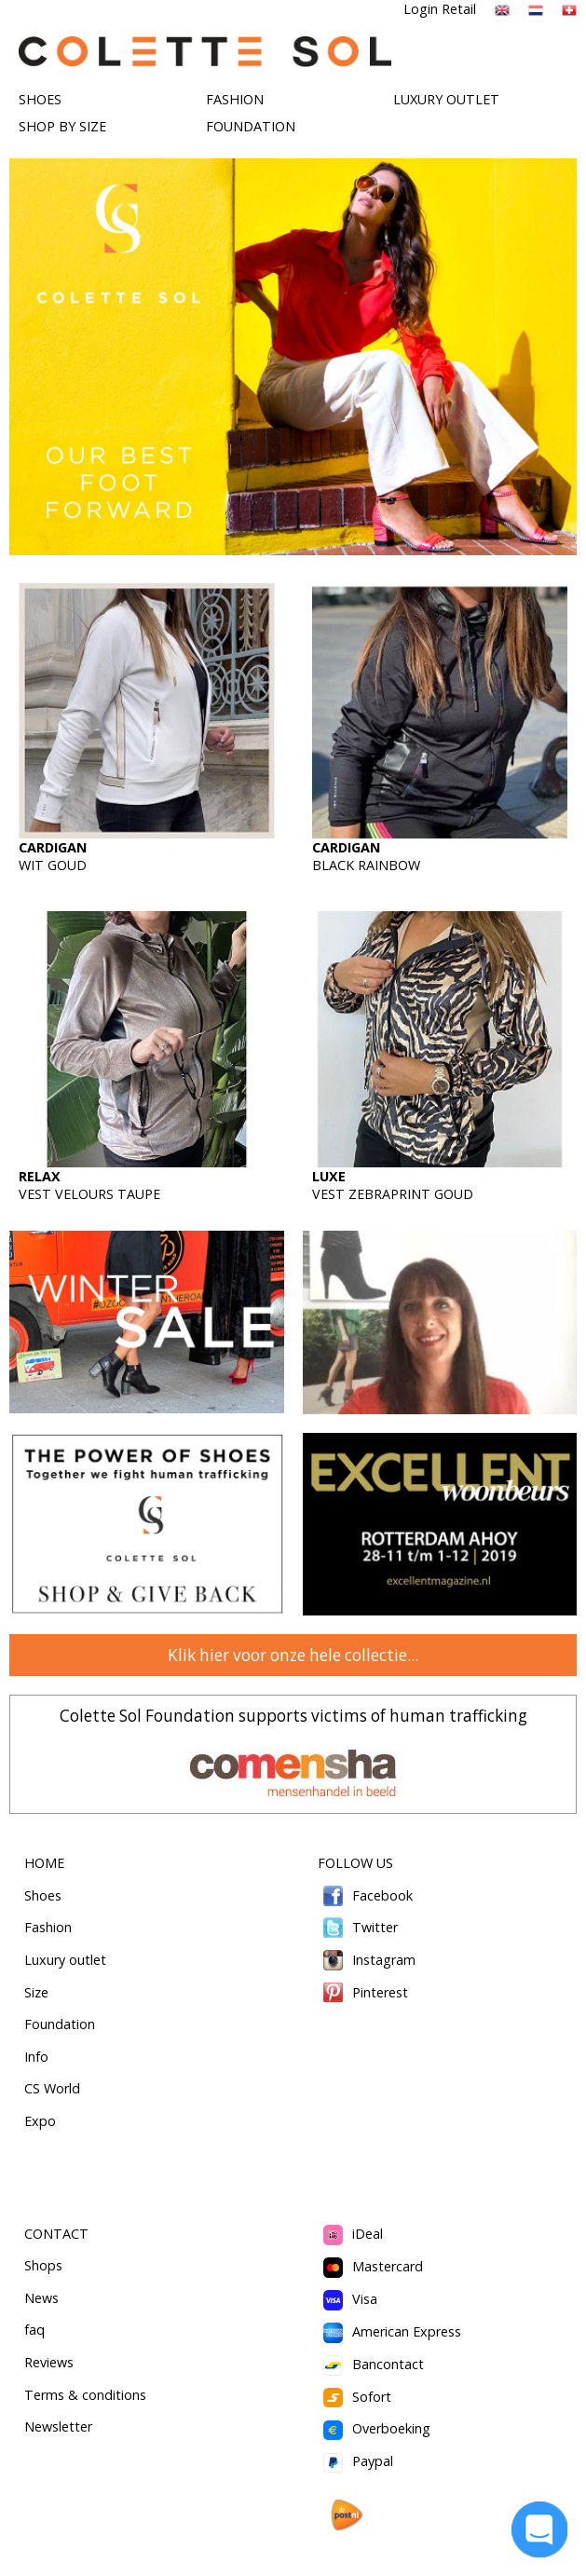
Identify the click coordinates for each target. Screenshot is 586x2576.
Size (36, 1992)
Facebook (366, 1895)
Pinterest (363, 1992)
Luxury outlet (65, 1960)
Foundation (59, 2024)
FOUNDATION (250, 126)
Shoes (42, 1895)
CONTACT (56, 2233)
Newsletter (58, 2426)
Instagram (367, 1960)
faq (34, 2329)
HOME (44, 1863)
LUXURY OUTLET (446, 99)
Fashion (48, 1927)
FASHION (235, 99)
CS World (52, 2088)
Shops (43, 2265)
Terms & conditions (85, 2395)
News (41, 2298)
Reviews (49, 2362)
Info (36, 2056)
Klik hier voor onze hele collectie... (293, 1655)
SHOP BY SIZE (62, 126)
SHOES (40, 99)
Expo (40, 2121)
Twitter (358, 1927)
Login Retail (439, 9)
